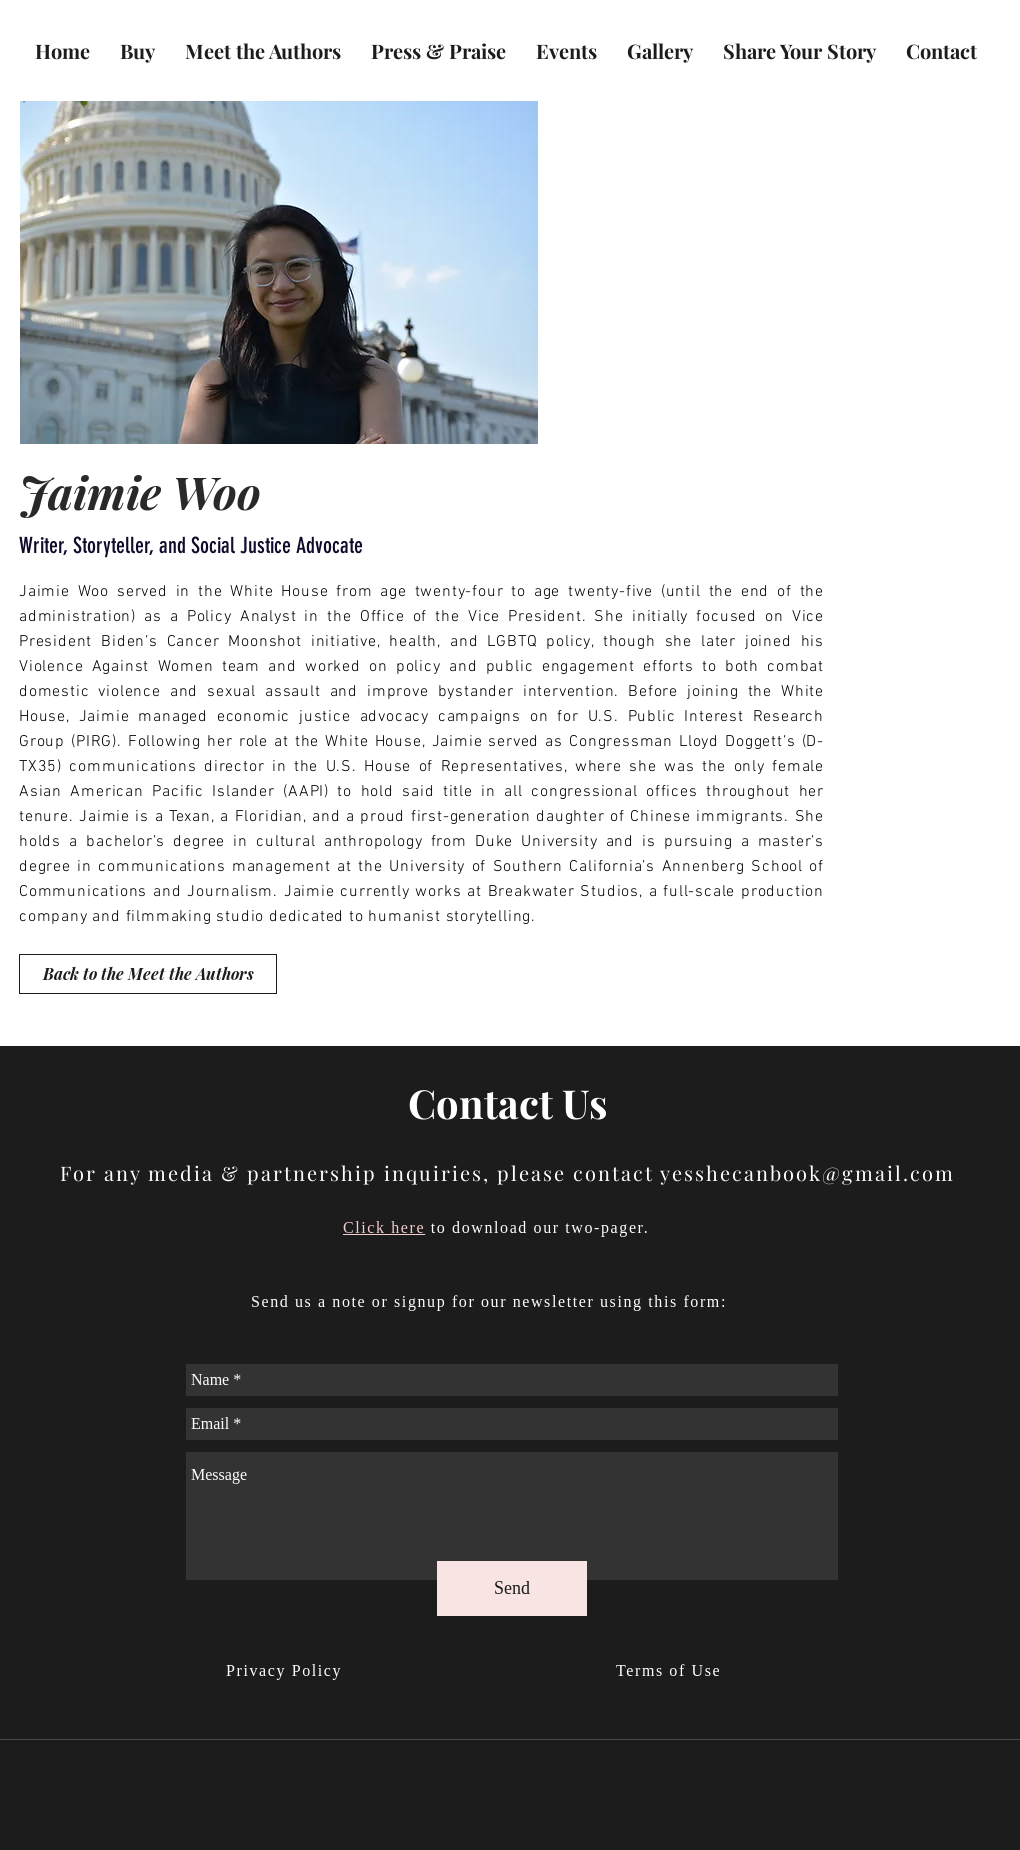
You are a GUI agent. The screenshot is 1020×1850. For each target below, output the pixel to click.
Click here (384, 1227)
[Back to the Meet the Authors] (148, 974)
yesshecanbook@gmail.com (807, 1172)
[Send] (512, 1588)
